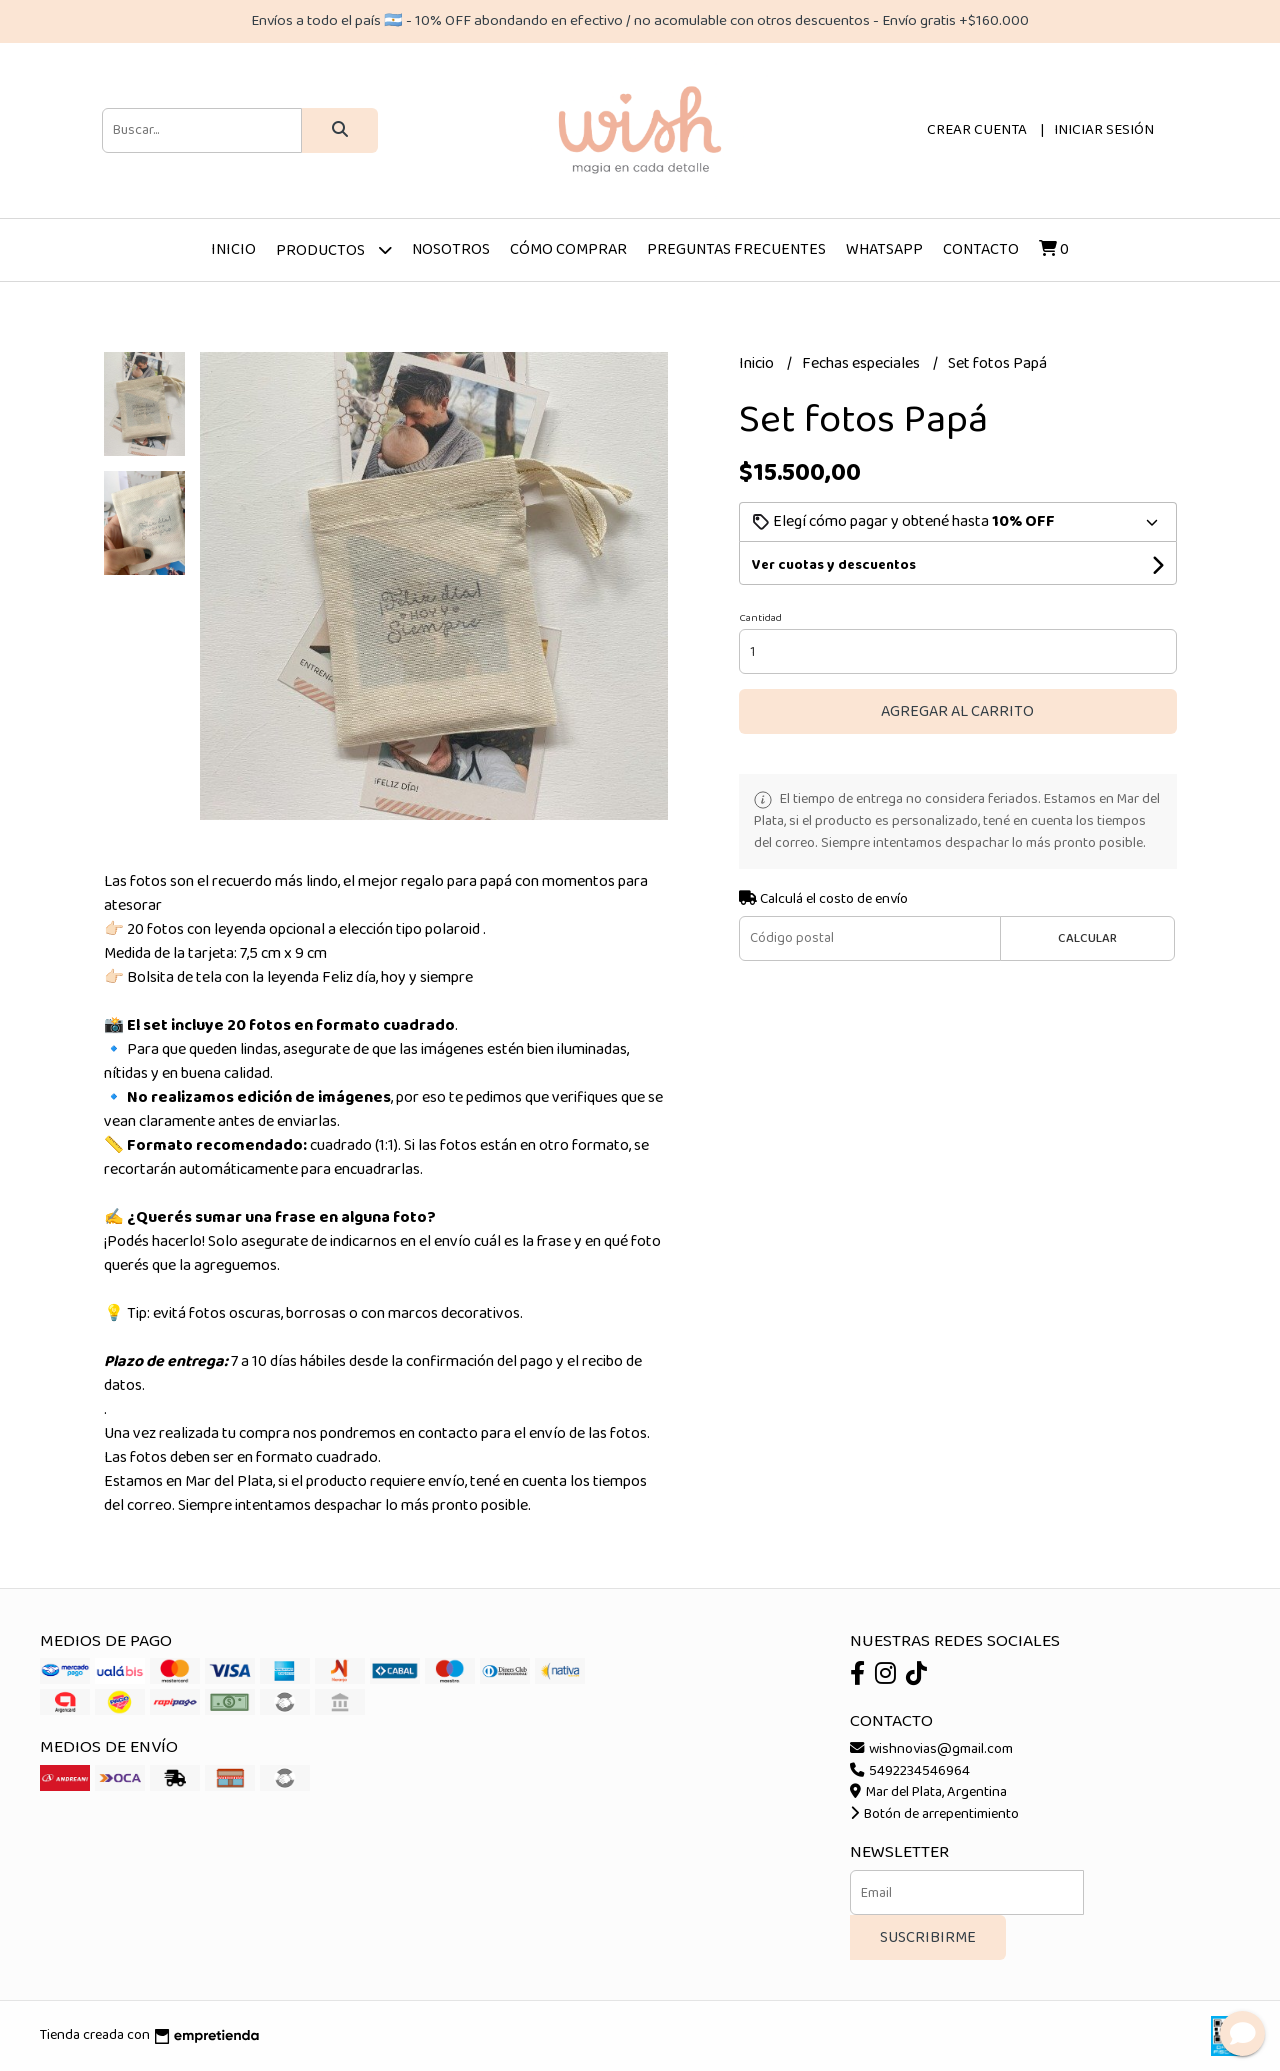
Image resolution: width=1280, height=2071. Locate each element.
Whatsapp (884, 249)
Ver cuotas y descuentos (834, 565)
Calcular (1087, 938)
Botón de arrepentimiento (934, 1814)
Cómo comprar (568, 249)
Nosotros (451, 249)
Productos (334, 249)
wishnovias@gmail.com (931, 1749)
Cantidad (760, 618)
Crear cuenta (977, 130)
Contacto (981, 249)
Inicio (233, 249)
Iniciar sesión (1104, 130)
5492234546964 (910, 1771)
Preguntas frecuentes (736, 249)
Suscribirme (928, 1937)
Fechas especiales (862, 363)
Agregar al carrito (957, 711)
